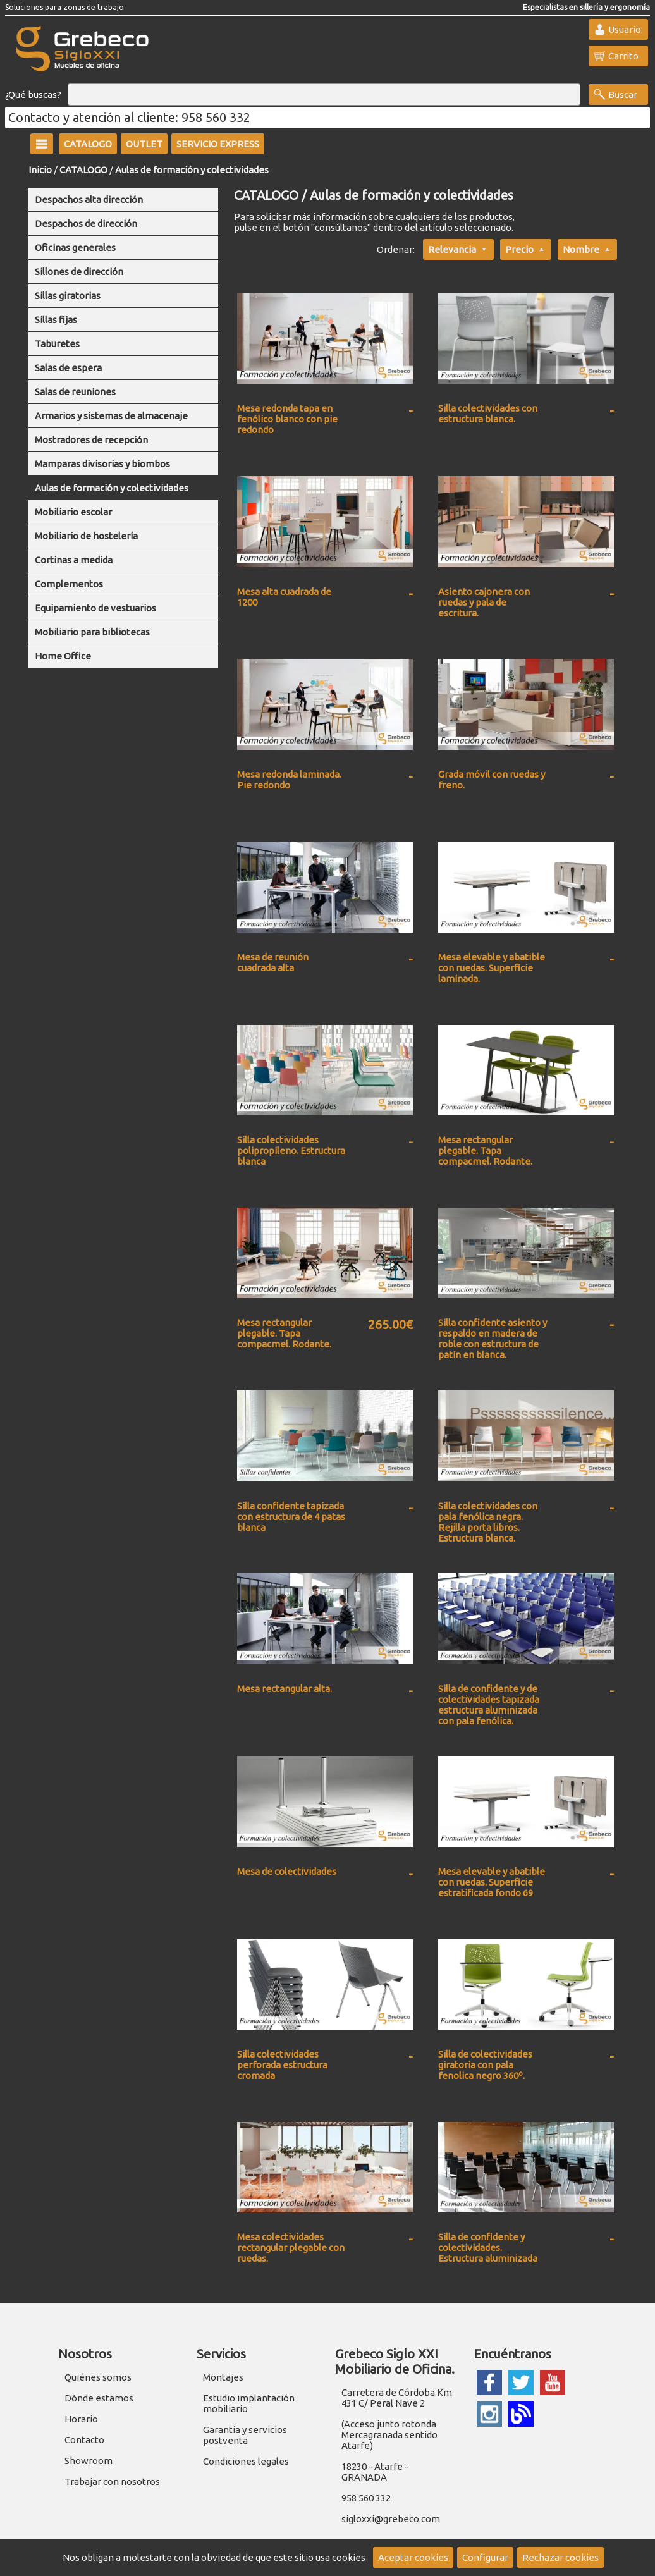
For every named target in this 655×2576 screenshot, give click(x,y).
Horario (81, 2418)
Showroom (88, 2460)
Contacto (84, 2439)
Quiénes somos (98, 2377)
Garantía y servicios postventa (245, 2435)
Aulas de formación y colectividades (192, 169)
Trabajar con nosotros (112, 2481)
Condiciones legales (246, 2461)
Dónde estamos (98, 2398)
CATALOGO (83, 169)
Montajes (223, 2377)
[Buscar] (324, 94)
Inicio (40, 169)
